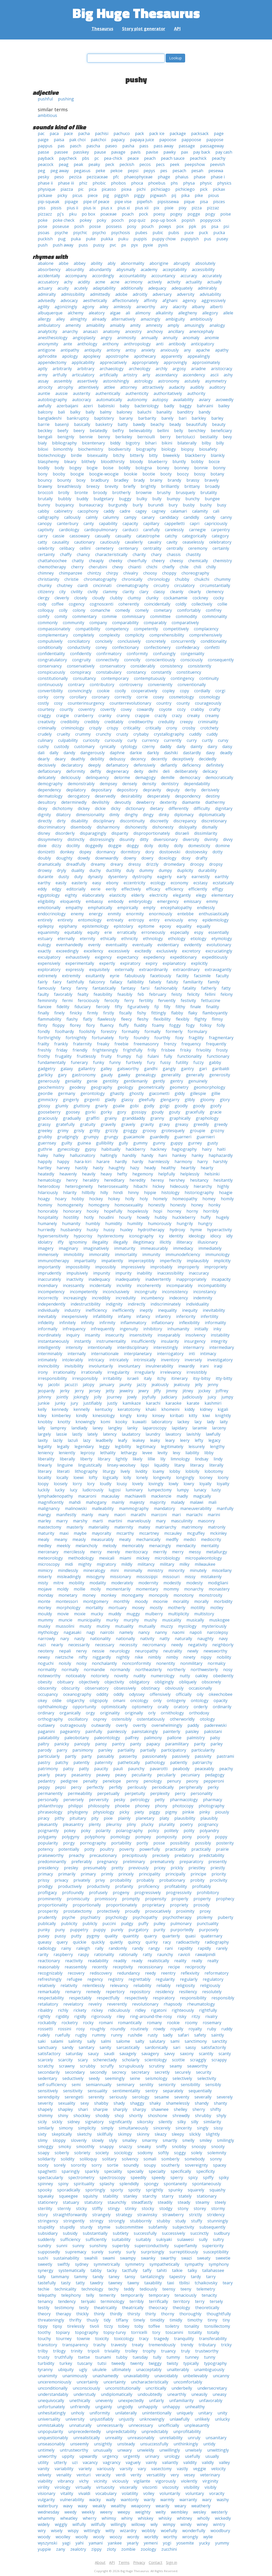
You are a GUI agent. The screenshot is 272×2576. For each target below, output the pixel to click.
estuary (45, 938)
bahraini (205, 406)
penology (152, 1781)
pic (81, 189)
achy (68, 282)
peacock (46, 164)
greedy (221, 1124)
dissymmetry (50, 839)
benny (104, 437)
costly (43, 703)
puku (123, 239)
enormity (135, 914)
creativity (46, 722)
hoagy (44, 1199)
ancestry (133, 331)
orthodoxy (199, 1713)
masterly (74, 1527)
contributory (102, 684)
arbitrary (85, 368)
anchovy (155, 331)
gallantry (86, 1068)
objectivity (114, 1682)
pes (163, 170)
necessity (128, 1645)
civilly (93, 591)
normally (70, 1669)
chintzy (94, 573)
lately (92, 1434)
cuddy (212, 734)
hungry (205, 1223)
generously (49, 1081)
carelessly (174, 529)
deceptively (183, 759)
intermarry (193, 1347)
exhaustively (78, 957)
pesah (197, 170)
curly (132, 740)
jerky (65, 1391)
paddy (193, 1725)
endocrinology (52, 914)
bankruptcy (78, 418)
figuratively (138, 1006)
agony (88, 306)
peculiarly (166, 1775)
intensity (74, 1347)
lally (41, 1428)
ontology (199, 1700)
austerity (81, 393)
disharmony (108, 827)
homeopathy (184, 1199)
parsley (105, 1750)
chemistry (222, 560)
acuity (63, 288)
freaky (103, 1044)
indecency (178, 1298)
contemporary (115, 678)
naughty (205, 1638)
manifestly (66, 1514)
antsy (130, 350)
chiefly (168, 567)
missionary (120, 1576)
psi (226, 226)
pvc (113, 245)
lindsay (201, 1459)
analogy (217, 325)
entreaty (115, 920)
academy (149, 269)
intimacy (208, 1353)
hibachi (140, 1186)
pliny (131, 1824)
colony (79, 610)
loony (223, 1477)
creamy (212, 715)
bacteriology (146, 406)
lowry (189, 1483)
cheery (158, 560)
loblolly (192, 1471)
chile (184, 567)
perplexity (160, 1793)
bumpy (173, 499)
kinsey (158, 1415)
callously (72, 517)
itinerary (179, 1378)
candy (209, 517)
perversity (99, 1799)
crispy (112, 728)
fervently (167, 1000)
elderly (137, 895)
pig (106, 195)
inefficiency (96, 1310)
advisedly (46, 300)
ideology (196, 1236)
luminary (134, 1490)
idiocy (215, 1236)
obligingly (164, 1682)
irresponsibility (52, 1378)
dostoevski (169, 852)
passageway (212, 146)
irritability (112, 1378)
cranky (105, 715)
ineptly (146, 1310)
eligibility (46, 901)
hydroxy (177, 1230)
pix (156, 208)
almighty (78, 319)
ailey (104, 306)
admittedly (100, 294)
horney (174, 1211)
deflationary (49, 771)
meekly (63, 1545)
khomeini (170, 1409)
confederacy (187, 647)
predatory (184, 1855)
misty (43, 1583)
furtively (134, 1062)
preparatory (191, 1861)
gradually (72, 1118)
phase (200, 177)
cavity (172, 542)
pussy (98, 245)
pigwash (158, 195)
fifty (118, 1006)
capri (194, 523)
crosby (188, 728)
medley (44, 1545)
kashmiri (213, 1403)
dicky (115, 808)
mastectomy (49, 1527)
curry (192, 740)
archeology (139, 368)
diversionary (166, 839)
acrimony (133, 282)
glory (225, 1099)
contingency (182, 678)
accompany (76, 276)
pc (96, 158)
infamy (124, 1316)
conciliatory (79, 641)
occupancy (48, 1694)
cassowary (80, 536)
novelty (121, 1676)
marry (62, 1521)
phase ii (45, 183)
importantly (49, 1267)
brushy (164, 492)
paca (54, 133)
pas (61, 146)
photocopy (182, 1806)
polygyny (70, 1837)
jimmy (171, 1391)
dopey (85, 852)
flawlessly (106, 1019)
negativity (197, 1645)
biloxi (43, 449)
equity (93, 932)
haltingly (108, 1155)
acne (114, 282)
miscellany (222, 1570)
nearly (57, 1645)
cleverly (62, 598)
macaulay (110, 1496)
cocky (218, 598)
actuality (194, 282)
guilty (66, 1143)
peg (41, 170)
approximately (206, 362)
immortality (126, 1254)
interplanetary (138, 1353)
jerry (79, 1391)
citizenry (46, 591)
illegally (120, 1242)
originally (134, 1713)
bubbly (64, 499)
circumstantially (215, 585)
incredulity (126, 1298)
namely (126, 1632)
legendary (84, 1446)
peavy (120, 1775)
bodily (43, 468)
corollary (78, 697)
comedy (122, 610)
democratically (219, 777)
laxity (43, 1440)
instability (220, 1335)
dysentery (117, 876)
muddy (114, 1614)
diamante (191, 802)
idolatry (45, 1242)
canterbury (67, 523)
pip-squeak (48, 201)
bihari (150, 443)
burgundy (117, 505)
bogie (92, 468)
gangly (169, 1068)
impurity (123, 1273)
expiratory (130, 963)
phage (164, 177)
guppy (176, 1143)
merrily (160, 1552)
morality (181, 1601)
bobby (197, 461)
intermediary (221, 1347)
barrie (44, 424)
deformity (75, 771)
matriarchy (165, 1527)
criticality (131, 728)
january (107, 1384)
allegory (210, 313)
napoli (196, 1632)
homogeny (98, 1205)
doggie (115, 845)
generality (171, 1075)
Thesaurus (102, 28)
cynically (108, 746)
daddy (165, 746)
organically (70, 1713)
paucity (101, 1768)
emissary (192, 901)
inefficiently (123, 1310)
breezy (93, 486)
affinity (150, 300)
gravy (164, 1124)
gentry (176, 1081)
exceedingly (67, 951)
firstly (108, 1013)
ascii (214, 375)
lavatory (173, 1434)
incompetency (51, 1291)
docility (73, 845)
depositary (101, 790)
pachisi (101, 133)
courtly (66, 709)
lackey (183, 1422)
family (214, 982)
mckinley (218, 1533)
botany (217, 474)
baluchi (144, 412)
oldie (57, 1700)
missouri (171, 1576)
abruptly (181, 263)
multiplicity (178, 1614)
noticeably (76, 1676)
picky (62, 195)
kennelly (81, 1409)
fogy (190, 1025)
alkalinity (164, 313)
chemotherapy (52, 567)
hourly (125, 1217)
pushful (45, 99)
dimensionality (90, 814)
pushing (66, 99)
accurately (212, 276)
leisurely (196, 1446)
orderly (201, 1707)
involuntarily (101, 1366)
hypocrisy (83, 1236)
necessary (104, 1645)
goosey (73, 1112)
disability (79, 821)
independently (51, 1304)
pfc (116, 177)
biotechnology (52, 455)
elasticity (117, 895)
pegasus (82, 170)
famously (47, 988)
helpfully (166, 1174)
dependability (197, 783)
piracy (43, 1818)
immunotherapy (53, 1260)
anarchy (70, 331)
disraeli (182, 833)
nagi (90, 1632)
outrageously (73, 1725)
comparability (125, 622)
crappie (142, 715)
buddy (82, 499)
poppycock (210, 220)
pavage (118, 152)
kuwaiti (139, 1422)
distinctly (76, 839)
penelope (112, 1781)
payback (46, 158)
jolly (98, 1397)
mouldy (45, 1614)
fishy (141, 1013)
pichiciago (160, 189)
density (149, 783)
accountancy (163, 276)
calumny (111, 517)
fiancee (44, 1006)
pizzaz (213, 208)
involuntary (129, 1366)
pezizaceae (97, 177)
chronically (132, 579)
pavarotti (159, 1768)
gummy (140, 1143)
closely (80, 598)
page (219, 133)
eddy (42, 889)
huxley (126, 1230)
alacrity (180, 306)
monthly (122, 1601)
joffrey (222, 1391)
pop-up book (163, 220)
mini (114, 1570)
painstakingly (145, 1731)
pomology (120, 1837)
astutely (192, 381)
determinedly (74, 802)
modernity (148, 1583)
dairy (212, 746)
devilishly (100, 802)
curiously (113, 740)
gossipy (138, 1112)
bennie (86, 437)
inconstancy (204, 1291)
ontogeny (176, 1700)
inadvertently (158, 1279)
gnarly (101, 1106)
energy (96, 914)
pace (68, 133)
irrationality (64, 1372)
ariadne (198, 368)
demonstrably (81, 783)
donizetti (46, 852)
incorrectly (48, 1298)
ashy (228, 375)
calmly (92, 517)
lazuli (73, 1440)
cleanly (176, 591)
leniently (67, 1453)
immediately (210, 1248)
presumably (94, 1868)
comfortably (189, 610)
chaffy (66, 554)
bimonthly (63, 449)
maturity (46, 1533)
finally (43, 1013)
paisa (59, 139)
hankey (179, 1155)
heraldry (91, 1180)
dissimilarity (205, 833)
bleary (70, 461)
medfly (172, 1539)
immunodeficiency (182, 1254)
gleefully (147, 1099)
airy (164, 306)
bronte (81, 492)
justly (112, 1403)
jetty (110, 1391)
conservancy (50, 666)
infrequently (103, 1329)
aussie (61, 393)
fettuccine (210, 1000)
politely (171, 1830)
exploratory (49, 969)
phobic (99, 183)
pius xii (141, 208)
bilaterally (187, 443)
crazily (161, 715)
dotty (218, 852)
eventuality (116, 945)
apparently (171, 356)
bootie (148, 474)
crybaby (141, 734)
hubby (161, 1217)
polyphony (95, 1837)
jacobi (53, 1384)
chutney (64, 585)
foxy (179, 1037)
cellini (85, 548)
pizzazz (45, 214)
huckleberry (183, 1217)
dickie (100, 808)
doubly (44, 858)
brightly (148, 486)
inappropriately (191, 1279)
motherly (176, 1607)
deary (60, 759)
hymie (196, 1230)
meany (60, 1539)
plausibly (209, 1818)
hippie (150, 1192)
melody (110, 1545)
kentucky (103, 1409)
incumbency (152, 1298)
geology (125, 1087)
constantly (161, 672)
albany (198, 306)
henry (72, 1180)
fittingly (158, 1013)
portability (121, 1843)
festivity (188, 1000)
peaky (94, 164)
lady (211, 1422)
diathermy (215, 802)
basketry (103, 424)
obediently (223, 1676)
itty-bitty (224, 1378)
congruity (81, 660)
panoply (82, 1744)
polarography (129, 1830)
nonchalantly (104, 1663)
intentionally (100, 1347)
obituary (65, 1682)
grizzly (111, 1130)
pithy (59, 1818)
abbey (80, 263)
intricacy (96, 1360)
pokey (86, 220)
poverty (126, 1849)
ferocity (111, 1000)
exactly (44, 951)
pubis (173, 232)
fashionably (166, 988)
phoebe (122, 1806)
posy (131, 226)
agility (43, 306)
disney (44, 833)
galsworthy (128, 1068)
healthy (168, 1168)
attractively (153, 387)
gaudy (107, 1075)
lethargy (129, 1453)
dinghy (131, 814)
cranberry (83, 715)
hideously (179, 1186)
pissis (56, 208)
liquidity (161, 1465)
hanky (197, 1155)
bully (157, 499)
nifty (83, 1657)
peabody (181, 1768)
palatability (48, 1737)
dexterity (168, 802)
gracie (216, 1112)
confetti (212, 647)
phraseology (50, 1812)
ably (112, 263)
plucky (147, 1824)
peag (64, 164)
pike (199, 195)
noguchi (46, 1663)
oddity (102, 1694)
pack (139, 133)
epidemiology (215, 920)
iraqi (218, 1366)
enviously (174, 920)
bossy (199, 474)
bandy (204, 412)
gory (121, 1112)
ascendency (194, 375)
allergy (44, 319)
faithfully (75, 982)
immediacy (183, 1248)
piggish (121, 195)
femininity (47, 1000)
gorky (106, 1112)
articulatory (83, 375)
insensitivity (140, 1335)
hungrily (185, 1223)
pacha (84, 133)
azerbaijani (67, 406)
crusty (122, 734)
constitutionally (53, 678)
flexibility (162, 1019)
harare (103, 1161)
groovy (149, 1130)
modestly (172, 1583)
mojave (45, 1589)
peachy (218, 158)
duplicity (185, 870)
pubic (158, 232)
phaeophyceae (138, 177)
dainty (196, 746)
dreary (116, 864)
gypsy (90, 1149)
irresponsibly (85, 1378)
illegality (100, 1242)
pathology (155, 1762)
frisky (185, 1050)
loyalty (223, 1483)
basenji (62, 424)
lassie (61, 1434)
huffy (206, 1217)
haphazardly (221, 1155)
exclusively (166, 951)
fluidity (140, 1025)
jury (74, 1403)
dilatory (63, 814)
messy (195, 1552)
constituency (189, 672)
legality (45, 1446)
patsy (68, 1768)
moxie (80, 1614)
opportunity (84, 1707)
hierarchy (203, 1186)
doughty (64, 858)
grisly (79, 1130)
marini (214, 1514)
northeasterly (148, 1669)
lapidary (179, 1428)
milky (184, 1564)
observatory (97, 1688)
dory (149, 852)
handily (129, 1155)
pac (41, 133)
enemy (77, 914)
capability (108, 523)
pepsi (133, 170)
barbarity (147, 418)
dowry (147, 858)
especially (179, 932)
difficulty (202, 808)
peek (174, 164)
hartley (44, 1168)
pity (95, 1818)
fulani (153, 1056)
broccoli (45, 492)
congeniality (192, 653)
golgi (164, 1106)
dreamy (98, 864)
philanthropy (50, 1806)
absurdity (75, 269)
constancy (136, 672)
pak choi (77, 139)
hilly (104, 1192)
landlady (79, 1428)
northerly (176, 1669)
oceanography (77, 1694)
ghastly (117, 1093)
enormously (160, 914)
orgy (90, 1713)
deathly (78, 759)
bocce (214, 461)
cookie (103, 691)
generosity (219, 1075)
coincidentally (157, 604)
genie (92, 1081)
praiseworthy (51, 1855)
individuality (197, 1304)
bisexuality (97, 455)
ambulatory (49, 325)
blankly (218, 455)
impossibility (78, 1267)
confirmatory (109, 653)
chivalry (130, 573)
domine (222, 845)
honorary (72, 1211)
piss (42, 208)
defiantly (169, 765)
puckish (45, 239)
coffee (58, 604)
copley (168, 691)
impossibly (105, 1267)
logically (110, 1477)
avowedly (224, 399)
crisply (95, 728)
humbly (93, 1223)
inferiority (185, 1316)
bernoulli (146, 437)
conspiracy (80, 672)
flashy (72, 1019)
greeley (45, 1130)
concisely (103, 641)
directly (45, 821)
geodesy (77, 1087)
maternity (123, 1527)
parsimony (82, 1750)
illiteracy (184, 1242)
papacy (118, 139)
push (43, 245)
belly (178, 430)
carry (43, 536)
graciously (48, 1118)
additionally (132, 288)
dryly (61, 870)
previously (139, 1868)
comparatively (185, 622)
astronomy (168, 381)
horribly (211, 1211)
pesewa (215, 170)
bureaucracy (91, 505)
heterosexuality (113, 1186)
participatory (173, 1750)
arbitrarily (62, 368)
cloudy (98, 598)
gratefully (65, 1124)
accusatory (48, 282)
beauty (218, 424)
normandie (94, 1669)
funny (115, 1062)
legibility (123, 1446)
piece (93, 195)
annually (149, 337)
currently (173, 740)
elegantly (182, 895)
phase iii (66, 183)
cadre (125, 511)
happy (63, 1161)
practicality (175, 1849)
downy (130, 858)
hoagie (225, 1192)
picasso (109, 189)
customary (84, 746)
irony (43, 1372)
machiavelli (135, 1496)
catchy (171, 536)
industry (72, 1310)
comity (61, 616)
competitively (176, 629)
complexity (109, 635)
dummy (146, 870)
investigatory (220, 1360)
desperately (158, 796)
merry (178, 1552)
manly (87, 1514)
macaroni (87, 1496)
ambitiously (201, 319)
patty (84, 1768)
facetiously (160, 976)
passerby (128, 1756)
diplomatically (212, 814)
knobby (45, 1422)
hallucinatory (82, 1155)
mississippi (146, 1576)
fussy (165, 1062)
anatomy (111, 331)
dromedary (174, 864)
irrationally (91, 1372)
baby (124, 406)
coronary (100, 697)
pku (73, 214)
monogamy (132, 1595)
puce (189, 232)
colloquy (46, 610)
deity (138, 771)
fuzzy (198, 1062)
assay (43, 381)
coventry (86, 709)
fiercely (103, 1006)
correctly (123, 697)
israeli (133, 1378)
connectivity (107, 660)
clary (143, 591)
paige (43, 139)
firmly (92, 1013)
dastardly (192, 753)
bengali (45, 437)
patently (81, 1762)
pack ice (156, 133)
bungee (212, 499)
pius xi (123, 208)
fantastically (104, 988)
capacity (130, 523)
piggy (139, 195)
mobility (76, 1583)
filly (167, 1006)
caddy (109, 511)
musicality (171, 1620)
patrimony (48, 1768)
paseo (111, 146)
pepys (149, 170)
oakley (201, 1676)
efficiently (197, 889)
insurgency (195, 1341)
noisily (65, 1663)
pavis (136, 152)
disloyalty (188, 827)
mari (176, 1514)
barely (167, 418)
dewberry (145, 802)
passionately (154, 1756)
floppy (58, 1025)
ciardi (83, 585)
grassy (44, 1124)
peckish (126, 164)
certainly (221, 548)
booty (166, 474)
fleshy (142, 1019)
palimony (153, 1737)
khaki (151, 1409)
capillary (151, 523)
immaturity (124, 1248)
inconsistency (175, 1291)
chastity (193, 554)
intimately (47, 1360)
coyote (165, 709)
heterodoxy (49, 1186)
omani (119, 1700)
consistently (199, 666)
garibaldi (220, 1068)
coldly (181, 604)
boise (108, 468)
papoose (167, 139)
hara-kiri (82, 1161)
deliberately (186, 771)
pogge (193, 214)
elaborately (93, 895)
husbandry (71, 1230)
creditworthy (141, 722)
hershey (177, 1180)
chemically (198, 560)
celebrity (46, 548)
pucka (219, 232)
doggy (133, 845)
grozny (217, 1130)
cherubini (98, 567)
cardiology (69, 529)
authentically (107, 393)
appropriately (145, 362)
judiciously (192, 1397)
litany (179, 1465)
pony (187, 1837)
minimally (133, 1570)
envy (192, 920)
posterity (225, 1843)
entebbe (185, 914)
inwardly (186, 1366)
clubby (116, 598)
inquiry (73, 1335)
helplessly (189, 1174)
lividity (141, 1471)
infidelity (46, 1322)
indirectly (136, 1304)
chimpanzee (70, 573)
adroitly (140, 294)
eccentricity (134, 883)
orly (152, 1713)
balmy (105, 412)
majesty (137, 1502)
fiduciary (82, 1006)
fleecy (126, 1019)
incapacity (221, 1279)
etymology (221, 938)
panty (135, 1744)
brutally (45, 499)
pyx (134, 245)
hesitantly (223, 1180)
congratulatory (52, 660)
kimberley (61, 1415)
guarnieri (206, 1137)
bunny (44, 505)
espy (198, 932)
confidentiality (51, 653)
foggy (175, 1025)
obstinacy (150, 1688)
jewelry (126, 1391)
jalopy (88, 1384)
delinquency (97, 777)
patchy (61, 1762)
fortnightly (76, 1037)
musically (195, 1620)
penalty (90, 1781)
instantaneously (53, 1341)
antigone (46, 350)
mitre (58, 1583)
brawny (45, 486)
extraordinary (186, 969)
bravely (212, 480)
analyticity (47, 331)
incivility (124, 1285)
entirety (65, 920)
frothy (44, 1056)
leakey (138, 1440)
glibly (190, 1099)
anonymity (48, 344)
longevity (162, 1477)
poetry (186, 1824)
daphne (117, 753)
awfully (44, 406)
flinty (42, 1025)
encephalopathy (176, 907)
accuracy (188, 276)
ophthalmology (52, 1707)
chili (197, 567)
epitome (146, 926)
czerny (148, 746)
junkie (44, 1403)
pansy (101, 1744)
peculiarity (142, 1775)
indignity (114, 1304)
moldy (63, 1589)
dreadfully (76, 864)
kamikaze (132, 1403)
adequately (182, 288)
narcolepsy (217, 1632)
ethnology (153, 938)
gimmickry (48, 1099)
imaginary (68, 1248)
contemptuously (149, 678)
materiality (98, 1527)
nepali (65, 1651)
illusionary (208, 1242)
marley (44, 1521)
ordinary (46, 1713)
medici (190, 1539)
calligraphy (48, 517)
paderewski (215, 1725)
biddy (115, 443)
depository (127, 790)
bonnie (201, 468)
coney (101, 647)
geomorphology (209, 1087)
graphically (180, 1118)
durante (45, 876)
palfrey (132, 1737)
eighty (71, 895)
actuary (45, 288)
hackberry (135, 1149)
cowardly (145, 709)
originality (110, 1713)
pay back (201, 152)
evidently (192, 945)
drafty (201, 858)
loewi (78, 1477)
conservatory (112, 666)
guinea (84, 1143)
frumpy (124, 1056)
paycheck (68, 158)
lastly (77, 1434)
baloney (124, 412)
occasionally (200, 1688)
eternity (87, 938)
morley (44, 1607)
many (103, 1514)
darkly (153, 753)
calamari (179, 511)
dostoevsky (196, 852)
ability (96, 263)
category (220, 536)
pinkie (188, 1812)
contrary (76, 684)
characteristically (111, 554)
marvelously (139, 1521)
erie (108, 932)
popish (188, 220)
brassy (192, 480)
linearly (45, 1465)
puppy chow (164, 239)
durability (207, 870)
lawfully (213, 1434)
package (178, 133)
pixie (168, 208)
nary (64, 1638)
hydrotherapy (151, 1230)
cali (216, 511)
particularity (203, 1750)
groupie (197, 1130)
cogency (77, 604)
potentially (68, 1849)
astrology (143, 381)
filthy (180, 1006)
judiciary (169, 1397)
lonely (142, 1477)
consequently (221, 660)
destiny (213, 796)
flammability (49, 1019)
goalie (119, 1106)
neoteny (46, 1651)
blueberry (157, 461)
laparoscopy (155, 1428)
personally (48, 1799)
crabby (197, 709)
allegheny (187, 313)
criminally (47, 728)
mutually (147, 1626)
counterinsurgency (86, 703)
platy (164, 1818)
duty (78, 876)
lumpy (183, 1490)
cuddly (195, 734)
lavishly (193, 1434)
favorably (63, 994)
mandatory (164, 1508)
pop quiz (137, 220)
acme (100, 282)
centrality (152, 548)
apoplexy (92, 356)
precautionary (103, 1855)
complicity (134, 635)
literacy (197, 1465)
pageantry (70, 1731)
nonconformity (136, 1663)
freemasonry (146, 1044)
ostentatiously (151, 1719)
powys (165, 226)
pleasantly (48, 1824)
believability (140, 430)
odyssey (137, 1694)
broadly (212, 486)
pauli (118, 1768)
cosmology (209, 697)
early (181, 876)
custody (61, 746)
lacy (198, 1422)
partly (70, 1756)
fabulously (135, 976)
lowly (173, 1483)
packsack (200, 133)
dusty (63, 876)
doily (148, 845)
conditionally (50, 647)
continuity (209, 678)
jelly (198, 1384)
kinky (142, 1415)
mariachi (194, 1514)
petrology (139, 1799)
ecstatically (223, 883)
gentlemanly (136, 1081)
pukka (107, 239)
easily (61, 883)
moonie (160, 1601)
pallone (174, 1737)
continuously (50, 684)
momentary (147, 1589)
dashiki (171, 753)
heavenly (68, 1174)
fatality (189, 988)
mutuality (124, 1626)
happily (45, 1161)
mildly (126, 1564)
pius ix (89, 208)
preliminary (134, 1861)
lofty (93, 1477)
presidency (48, 1868)
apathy (222, 350)
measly (79, 1539)
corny (59, 697)
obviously (174, 1688)
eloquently (70, 901)
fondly (44, 1031)
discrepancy (184, 821)
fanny (81, 988)
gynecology (68, 1149)
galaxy (67, 1068)
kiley (42, 1415)
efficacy (153, 889)
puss (83, 245)
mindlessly (68, 1570)
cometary (163, 610)
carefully (151, 529)
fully (168, 1056)
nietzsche (64, 1657)
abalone (46, 263)
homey (209, 1199)
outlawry (46, 1725)
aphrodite (47, 356)
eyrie (114, 976)
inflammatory (133, 1322)
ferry (129, 1000)
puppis (140, 239)
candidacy (169, 517)
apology (70, 356)
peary (60, 1775)
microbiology (167, 1558)
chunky (45, 585)
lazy (86, 1440)
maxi (64, 1533)
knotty (64, 1422)
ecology (157, 883)
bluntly (179, 461)
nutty (185, 1676)
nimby (172, 1657)
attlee (109, 387)
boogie (77, 474)
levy (176, 1453)
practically (201, 1849)
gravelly (108, 1124)
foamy (158, 1025)
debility (97, 759)
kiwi (206, 1415)
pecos (145, 164)
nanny (161, 1632)
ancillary (176, 331)
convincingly (80, 691)
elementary (222, 895)
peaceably (204, 1768)
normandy (120, 1669)
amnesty (154, 325)
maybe (80, 1533)
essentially (218, 932)
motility (198, 1607)
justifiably (92, 1403)
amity (135, 325)
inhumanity (178, 1329)
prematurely (162, 1861)
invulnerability (159, 1366)
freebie (122, 1044)
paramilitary (177, 1744)
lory (91, 1483)
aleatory (97, 313)
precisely (160, 1855)
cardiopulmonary (100, 529)
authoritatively (168, 393)
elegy (201, 895)
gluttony (81, 1106)
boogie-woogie (104, 474)
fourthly (162, 1037)
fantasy (128, 988)
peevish (217, 164)
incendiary (48, 1285)
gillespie (198, 1093)
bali (61, 412)
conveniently (160, 684)
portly (142, 1843)
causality (60, 542)
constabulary (109, 672)
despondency (188, 796)
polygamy (47, 1837)
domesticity (199, 845)
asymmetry (215, 381)
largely (44, 1434)
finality (212, 1006)
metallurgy (216, 1552)
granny (157, 1118)
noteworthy (49, 1676)
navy (223, 1638)
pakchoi (98, 139)
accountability (132, 276)
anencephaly (201, 331)
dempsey (108, 783)
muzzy (167, 1626)
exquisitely (99, 969)
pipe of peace (96, 201)
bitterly (137, 455)
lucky (60, 1490)
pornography (93, 1843)
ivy (40, 1384)
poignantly (48, 1830)
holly (129, 1199)
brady (139, 480)
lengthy (217, 1446)
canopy (45, 523)
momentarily (118, 1589)
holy (144, 1199)
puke (91, 239)
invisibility (74, 1366)
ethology (176, 938)
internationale (105, 1353)
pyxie (148, 245)
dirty (61, 821)
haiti (221, 1149)
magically (202, 1496)
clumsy (134, 598)
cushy (43, 746)
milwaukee (205, 1564)
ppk (192, 226)
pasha (128, 146)
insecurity (114, 1335)
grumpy (91, 1137)
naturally (183, 1638)
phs (174, 183)
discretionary (214, 821)
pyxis (163, 245)
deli (166, 771)
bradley (121, 480)
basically (82, 424)
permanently (50, 1793)
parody (44, 1750)
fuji (139, 1056)
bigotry (133, 443)
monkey (108, 1595)
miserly (45, 1576)
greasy (181, 1124)
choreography (195, 573)
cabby (43, 511)
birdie (76, 455)
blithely (88, 461)
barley (217, 418)
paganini (46, 1731)
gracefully (195, 1112)
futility (182, 1062)
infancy (143, 1316)
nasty (79, 1638)
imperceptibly (141, 1260)
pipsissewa (168, 201)
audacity (177, 387)
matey (144, 1527)
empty (149, 907)
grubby (45, 1137)
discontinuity (132, 821)
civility (76, 591)
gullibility (105, 1143)
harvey (63, 1168)
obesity (45, 1682)
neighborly (222, 1645)
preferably (81, 1861)
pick (204, 189)
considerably (143, 666)
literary (45, 1471)
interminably (50, 1353)
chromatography (100, 579)
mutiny (103, 1626)
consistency (171, 666)
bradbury (100, 480)
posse (95, 226)
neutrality (172, 1651)
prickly (177, 1868)
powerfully (149, 1849)
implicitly (222, 1260)
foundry (141, 1037)
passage (187, 146)
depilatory (76, 790)
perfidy (115, 1787)
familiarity (193, 982)
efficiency (174, 889)
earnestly (201, 876)
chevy (117, 567)
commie (109, 616)
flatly (87, 1019)
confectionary (125, 647)
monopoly (158, 1595)
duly (130, 870)
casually (102, 536)
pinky (204, 1812)
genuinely (197, 1081)
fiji (156, 1006)
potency (45, 1849)
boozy (183, 474)
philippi (75, 1806)
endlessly (206, 907)
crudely (45, 734)
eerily (111, 889)
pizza (197, 208)
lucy (73, 1490)
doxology (167, 858)
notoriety (100, 1676)
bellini (163, 430)
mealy (43, 1539)
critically (153, 728)
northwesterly (204, 1669)
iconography (141, 1236)
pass (143, 146)
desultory (47, 802)
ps (203, 226)
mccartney (149, 1533)
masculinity (182, 1521)
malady (178, 1502)
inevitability (214, 1310)
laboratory (162, 1422)
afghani (169, 300)
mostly (156, 1607)
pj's (60, 214)
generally (195, 1075)
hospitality (48, 1217)
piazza (67, 189)
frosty (222, 1050)
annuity (170, 337)
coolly (120, 691)
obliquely (188, 1682)
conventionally (192, 684)
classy (159, 591)
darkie (136, 753)
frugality (63, 1056)
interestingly (165, 1347)
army (43, 375)
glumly (61, 1106)
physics (224, 183)
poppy (221, 1837)
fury (151, 1062)
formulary (197, 1031)
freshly (44, 1050)
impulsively (77, 1273)
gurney (195, 1143)
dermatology (50, 796)
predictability (211, 1855)
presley (71, 1868)
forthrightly (49, 1037)
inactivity (74, 1279)
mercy (96, 1552)
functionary (218, 1056)
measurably (102, 1539)
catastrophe (148, 536)
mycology (187, 1626)
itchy (161, 1378)
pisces (219, 201)
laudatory (131, 1434)
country (163, 703)
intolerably (72, 1360)
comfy (43, 616)
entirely (45, 920)
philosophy (99, 1806)
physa (189, 183)
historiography (199, 1192)
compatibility (87, 629)
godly (149, 1106)
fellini (210, 994)
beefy (62, 430)
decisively (47, 765)
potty (89, 1849)
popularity (48, 1843)
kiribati (177, 1415)
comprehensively (205, 635)
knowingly (85, 1422)
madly (182, 1496)
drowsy (45, 870)
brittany (192, 486)
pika (185, 195)
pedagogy (214, 1775)
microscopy (49, 1564)
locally (62, 1477)
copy (184, 691)
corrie (142, 697)
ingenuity (129, 1329)
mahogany (96, 1502)
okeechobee (220, 1694)
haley (43, 1155)
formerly (174, 1031)
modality (97, 1583)
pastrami (225, 1756)
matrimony (192, 1527)
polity (189, 1830)
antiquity (92, 350)
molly (95, 1589)
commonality (214, 616)
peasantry (81, 1775)
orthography (50, 1719)
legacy (214, 1440)
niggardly (102, 1657)
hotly (89, 1217)
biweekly (171, 455)
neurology (120, 1651)
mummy (45, 1620)
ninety (189, 1657)
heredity (138, 1180)
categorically (194, 536)
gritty (94, 1130)
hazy (134, 1168)
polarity (103, 1830)
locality (44, 1477)
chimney (46, 573)
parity (199, 1744)
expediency (154, 957)
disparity (119, 833)
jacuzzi (71, 1384)
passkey (81, 152)
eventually (142, 945)
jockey (204, 1391)
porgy (69, 1843)
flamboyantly (215, 1013)
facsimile (202, 976)
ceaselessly (193, 542)
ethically (108, 938)
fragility (196, 1037)
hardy (137, 1161)
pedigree (69, 1781)
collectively (202, 604)
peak (78, 164)
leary (170, 1440)
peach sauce (173, 158)
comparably (155, 622)
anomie (212, 337)
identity (176, 1236)
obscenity (47, 1688)
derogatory (79, 796)
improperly (188, 1267)
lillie (151, 1459)
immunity (151, 1254)
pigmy (171, 1812)
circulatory (184, 585)
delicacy (210, 771)
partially (148, 1750)
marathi (138, 1514)
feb (141, 994)
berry (165, 437)
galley (106, 1068)
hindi (118, 1192)
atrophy (65, 387)
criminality (208, 722)
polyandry (209, 1830)
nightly (123, 1657)
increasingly (75, 1298)
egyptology (49, 895)
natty (165, 1638)
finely (59, 1013)
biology (168, 449)
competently (146, 629)
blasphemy (48, 461)
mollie (79, 1589)
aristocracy (221, 368)
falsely (155, 982)
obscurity (71, 1688)
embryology (140, 901)
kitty (193, 1415)
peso (59, 177)
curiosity (91, 740)
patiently (178, 1762)
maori (119, 1514)
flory (90, 1025)
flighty (200, 1019)
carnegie (197, 529)
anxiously (169, 350)
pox (180, 226)
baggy (185, 406)
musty (85, 1626)
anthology (87, 344)
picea (126, 189)
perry (180, 1793)
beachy (157, 424)
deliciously (71, 777)
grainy (110, 1118)
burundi (155, 505)
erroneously (153, 932)
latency (110, 1434)
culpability (68, 740)
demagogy (145, 777)
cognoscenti (101, 604)
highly (223, 1186)
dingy (148, 814)
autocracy (81, 399)
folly (221, 1025)
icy (161, 1236)
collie (222, 604)
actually (214, 282)
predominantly (52, 1861)
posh (79, 226)
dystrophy (142, 876)
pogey (176, 214)
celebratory (220, 542)
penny (132, 1781)
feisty (176, 994)
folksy (205, 1025)
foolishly (87, 1031)
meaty (125, 1539)
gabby (215, 1062)
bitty (153, 455)
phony (161, 1806)
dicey (42, 808)
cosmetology (181, 697)
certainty (46, 554)
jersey (95, 1391)
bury (173, 505)
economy (179, 883)
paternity (103, 1762)
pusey (222, 239)
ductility (113, 870)
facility (182, 976)
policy (153, 1830)
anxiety (148, 350)
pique (189, 201)
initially (201, 1329)
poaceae (108, 214)
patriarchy (202, 1762)
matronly (216, 1527)
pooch (117, 220)
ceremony (197, 548)
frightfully (132, 1050)
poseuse (60, 226)
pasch (75, 146)
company (98, 622)
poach (128, 214)
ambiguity (175, 319)
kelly (42, 1409)
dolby (163, 845)
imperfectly (171, 1260)
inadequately (127, 1279)
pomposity (166, 1837)
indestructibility (86, 1304)
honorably (48, 1211)
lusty (216, 1490)
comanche (100, 610)
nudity (139, 1676)
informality (215, 1322)
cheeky (115, 560)
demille (168, 777)
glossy (44, 1106)
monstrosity (210, 1595)
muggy (133, 1614)
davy (210, 753)
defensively (144, 765)
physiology (103, 1812)
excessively (119, 951)
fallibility (135, 982)
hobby (78, 1199)
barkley (199, 418)
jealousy (182, 1384)
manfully (225, 1508)
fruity (106, 1056)
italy (148, 1378)
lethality (108, 1453)
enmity (114, 914)
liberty (86, 1459)
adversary (162, 294)
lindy (218, 1459)
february (157, 994)
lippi (145, 1465)
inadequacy (99, 1279)
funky (98, 1062)
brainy (156, 480)
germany (66, 1093)
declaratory (72, 765)
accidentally (49, 276)
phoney (142, 1806)
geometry (179, 1087)
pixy (182, 208)
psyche (61, 232)
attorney (128, 387)
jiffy (157, 1391)
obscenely (211, 1682)
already (99, 319)
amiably (117, 325)
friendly (80, 1050)
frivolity (203, 1050)
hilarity (70, 1192)
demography (50, 783)
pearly (44, 1775)
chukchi (201, 579)
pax (184, 152)
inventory (170, 1360)
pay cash (223, 152)
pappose (214, 139)
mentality (210, 1545)
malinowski (76, 1508)
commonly (48, 622)
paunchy (136, 1768)
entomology (90, 920)
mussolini (65, 1626)
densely (129, 783)
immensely (48, 1254)
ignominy (78, 1242)
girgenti (92, 1099)
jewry (143, 1391)
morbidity (223, 1601)
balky (75, 412)
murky (112, 1620)
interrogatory (170, 1353)
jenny (213, 1384)
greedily (201, 1124)
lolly (127, 1477)
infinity (87, 1322)
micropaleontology (203, 1558)
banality (164, 412)
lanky (132, 1428)
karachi (153, 1403)
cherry (77, 567)
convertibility (50, 691)
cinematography (132, 585)
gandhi (150, 1068)
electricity (158, 895)
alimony (142, 313)
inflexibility (189, 1322)
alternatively (123, 319)
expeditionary (183, 957)
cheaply (96, 560)
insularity (170, 1341)
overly (122, 1725)
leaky (155, 1440)
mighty (85, 1564)
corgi (220, 691)
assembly (63, 381)
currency (150, 740)
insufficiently (143, 1341)
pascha (93, 146)
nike (139, 1657)
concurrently (183, 641)
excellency (93, 951)
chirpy (112, 573)
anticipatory (202, 344)
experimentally (79, 963)
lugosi (114, 1490)
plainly (124, 1818)
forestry (109, 1031)
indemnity (202, 1298)
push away (63, 245)
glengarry (169, 1099)
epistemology (95, 926)
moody (141, 1601)
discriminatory (51, 827)
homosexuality (129, 1205)
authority (196, 393)
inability (144, 1273)
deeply (94, 765)
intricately (119, 1360)
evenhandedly (69, 945)
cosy (58, 703)
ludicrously (92, 1490)
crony (171, 728)
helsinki (212, 1174)
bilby (206, 443)
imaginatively (96, 1248)
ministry (155, 1570)
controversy (131, 684)
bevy (227, 437)
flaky (192, 1013)
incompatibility (212, 1285)
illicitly (165, 1242)
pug (62, 239)
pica (92, 189)
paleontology (107, 1737)
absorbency (49, 269)
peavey (103, 1775)
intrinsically (145, 1360)
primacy (45, 1874)
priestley (196, 1868)
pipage (71, 201)
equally (203, 926)
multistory (204, 1614)
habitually (110, 1149)
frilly (152, 1050)
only (157, 1700)
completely (83, 635)
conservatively (81, 666)
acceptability (175, 269)
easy (96, 883)
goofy (216, 1106)
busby (189, 505)
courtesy (46, 709)
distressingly (102, 839)
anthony (110, 344)
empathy (74, 907)
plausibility (184, 1818)
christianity (48, 579)
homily (227, 1199)
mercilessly (74, 1552)
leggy (104, 1446)
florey (75, 1025)
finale (195, 1006)
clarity (128, 591)
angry (106, 337)
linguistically (90, 1465)
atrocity (45, 387)
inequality (167, 1310)
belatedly (98, 430)
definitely (215, 765)
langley (115, 1428)
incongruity (145, 1291)
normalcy (216, 1663)
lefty (199, 1440)
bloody (136, 461)
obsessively (125, 1688)
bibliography (64, 443)
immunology (217, 1254)
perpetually (108, 1793)
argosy (179, 368)
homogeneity (70, 1205)
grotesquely (173, 1130)
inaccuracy (199, 1273)
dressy (134, 864)
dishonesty (162, 827)
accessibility (203, 269)
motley (216, 1607)
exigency (103, 957)
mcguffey (196, 1533)
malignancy (49, 1508)
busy (221, 505)
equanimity (48, 932)
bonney (181, 468)
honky (214, 1205)
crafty (214, 709)
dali (41, 753)
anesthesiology (52, 337)
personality (202, 1793)
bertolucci (185, 437)
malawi (196, 1502)
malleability (103, 1508)
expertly (107, 963)
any (187, 350)
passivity (203, 1756)
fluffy (124, 1025)
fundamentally (52, 1062)
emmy (212, 901)
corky (43, 697)
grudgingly (67, 1137)
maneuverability (195, 1508)
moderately (122, 1583)
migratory (106, 1564)
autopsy (160, 399)
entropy (136, 920)
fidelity (63, 1006)
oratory (181, 1707)
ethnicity (129, 938)
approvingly (175, 362)
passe (43, 152)
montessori (67, 1601)
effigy (217, 889)
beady (175, 424)
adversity (185, 294)
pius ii (72, 208)
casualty (123, 536)
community (73, 622)
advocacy (69, 300)
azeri (88, 406)
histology (170, 1192)
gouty (174, 1112)
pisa (204, 201)
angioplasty (84, 337)
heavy (106, 1174)
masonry (206, 1521)
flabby (177, 1013)
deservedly (105, 796)
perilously (137, 1787)
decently (159, 759)
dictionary (135, 808)
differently (178, 808)
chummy (222, 579)
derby (190, 790)
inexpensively (75, 1316)
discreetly (159, 821)
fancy (66, 988)
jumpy (227, 1397)
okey (42, 1700)
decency (138, 759)
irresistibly (196, 1372)
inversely (193, 1360)
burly (138, 505)
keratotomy (129, 1409)
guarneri (182, 1137)
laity (224, 1422)
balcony (45, 412)
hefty (122, 1174)
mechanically (148, 1539)
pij (173, 195)
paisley (192, 1731)
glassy (127, 1099)
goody (199, 1106)
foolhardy (64, 1031)
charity (139, 554)
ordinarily (222, 1707)
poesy (159, 214)
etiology (198, 938)
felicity (193, 994)
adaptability (104, 288)
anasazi (90, 331)
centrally (175, 548)
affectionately (125, 300)
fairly (43, 982)
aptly (42, 368)
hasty (98, 1168)
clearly (194, 591)
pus (207, 239)
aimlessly (122, 306)
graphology (207, 1118)
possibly (203, 1843)
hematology (49, 1180)
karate (193, 1403)
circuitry (161, 585)
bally (90, 412)
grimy (63, 1130)
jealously (160, 1384)
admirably (207, 288)
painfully (93, 1731)
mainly (118, 1502)
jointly (62, 1397)
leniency (46, 1453)
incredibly (101, 1298)
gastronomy (84, 1075)
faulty (43, 994)
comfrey (214, 610)
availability (183, 399)
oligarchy (76, 1700)
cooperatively (144, 691)
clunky (152, 598)
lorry (77, 1483)
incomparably (179, 1285)
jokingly (81, 1397)
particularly (49, 1756)
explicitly (199, 963)
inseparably (168, 1335)
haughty (117, 1168)
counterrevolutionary (130, 703)
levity (162, 1453)
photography (211, 1806)
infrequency (74, 1329)
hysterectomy (110, 1236)
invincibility (48, 1366)
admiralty (47, 294)
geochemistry (51, 1087)
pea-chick (113, 158)
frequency (191, 1044)
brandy (174, 480)
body (59, 468)
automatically (109, 399)
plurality (167, 1824)
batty (123, 424)
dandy (69, 753)
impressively (133, 1267)
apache (203, 350)
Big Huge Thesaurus (136, 12)
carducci (130, 529)
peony (192, 1781)
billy (220, 443)
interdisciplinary (132, 1347)
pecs (160, 164)
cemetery (105, 548)
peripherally (190, 1787)
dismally (209, 827)
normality (47, 1669)
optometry (142, 1707)
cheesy (176, 560)
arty (146, 375)
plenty (95, 1824)
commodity (186, 616)
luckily (44, 1490)
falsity (172, 982)
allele (228, 313)
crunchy (103, 734)
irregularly (144, 1372)
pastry (44, 1762)
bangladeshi (50, 418)
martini (115, 1521)
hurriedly (46, 1230)
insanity (92, 1335)
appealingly (198, 356)
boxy (81, 480)
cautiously (110, 542)
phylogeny (77, 1812)
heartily (188, 1168)
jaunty (125, 1384)
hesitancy (199, 1180)
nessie (98, 1651)
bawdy (139, 424)
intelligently (49, 1347)
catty (42, 542)
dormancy (106, 852)
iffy (61, 1242)
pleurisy (114, 1824)
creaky (193, 715)
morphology (68, 1607)
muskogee (219, 1620)
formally (153, 1031)
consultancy (84, 678)
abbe (64, 263)
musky (44, 1626)
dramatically (49, 864)
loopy (43, 1483)
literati (63, 1471)
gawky (124, 1075)
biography (146, 449)
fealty (83, 994)
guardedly (159, 1137)
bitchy (119, 455)
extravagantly (218, 969)
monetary (67, 1595)
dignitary (223, 808)
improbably (161, 1267)
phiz (83, 183)
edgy (56, 889)
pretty (117, 1868)
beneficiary (221, 430)
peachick (198, 158)
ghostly (136, 1093)
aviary (204, 399)
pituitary (78, 1818)
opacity (221, 1700)
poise (225, 214)
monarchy (193, 1589)
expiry (151, 963)
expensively (49, 963)
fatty (226, 988)
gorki (90, 1112)
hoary (60, 1199)
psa (214, 226)
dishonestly (136, 827)
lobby (174, 1471)
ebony (112, 883)
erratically (126, 932)
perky (213, 1787)
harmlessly (158, 1161)
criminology (72, 728)
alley (60, 319)
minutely (198, 1570)
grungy (111, 1137)
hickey (159, 1186)
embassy (94, 901)
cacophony (88, 511)
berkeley (123, 437)
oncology (139, 1700)
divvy (228, 839)
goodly (181, 1106)
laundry (153, 1434)
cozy (181, 709)
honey (197, 1205)
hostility (71, 1217)
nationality (100, 1638)
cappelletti (174, 523)
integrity (219, 1341)
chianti (134, 567)
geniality (73, 1081)
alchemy (76, 313)
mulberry (154, 1614)
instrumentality (111, 1341)
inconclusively (116, 1291)
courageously (208, 703)
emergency (168, 901)
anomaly (191, 337)
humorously (159, 1223)
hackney (158, 1149)
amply (173, 325)
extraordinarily (153, 969)
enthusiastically (214, 914)
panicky (61, 1744)
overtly (139, 1725)
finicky (76, 1013)
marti (98, 1521)
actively (155, 282)
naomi (178, 1632)
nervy (81, 1651)
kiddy (190, 1409)
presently (217, 1861)
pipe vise (123, 201)
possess (114, 226)
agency (189, 300)
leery (185, 1440)
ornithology (172, 1713)
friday (61, 1050)
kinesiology (104, 1415)
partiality (126, 1750)
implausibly (198, 1260)
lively (125, 1471)
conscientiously (160, 660)
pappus (45, 146)
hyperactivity (219, 1230)
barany (126, 418)
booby (59, 474)
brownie (144, 492)
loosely (60, 1483)
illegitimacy (143, 1242)
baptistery (104, 418)
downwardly (106, 858)
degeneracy (117, 771)
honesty (178, 1205)
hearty (207, 1168)
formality (130, 1031)
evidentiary (168, 945)
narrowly (46, 1638)
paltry (43, 1744)
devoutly (123, 802)
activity (173, 282)
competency (117, 629)
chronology (159, 579)
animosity (126, 337)
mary (161, 1521)
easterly (79, 883)
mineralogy (94, 1570)
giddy (180, 1093)
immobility (74, 1254)
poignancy (208, 1824)
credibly (91, 722)
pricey (159, 1868)
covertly (108, 709)
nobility (224, 1657)
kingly (126, 1415)
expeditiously (215, 957)
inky (217, 1329)
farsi (145, 988)
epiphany (68, 926)
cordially (202, 691)
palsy (215, 1737)
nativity (147, 1638)
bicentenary (93, 443)
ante (67, 344)
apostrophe (117, 356)
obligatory (139, 1682)
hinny (133, 1192)
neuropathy (146, 1651)
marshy (80, 1521)
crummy (83, 734)
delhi (153, 771)
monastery (219, 1589)
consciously (191, 660)
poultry (107, 1849)
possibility (180, 1843)
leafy (122, 1440)
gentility (110, 1081)
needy (177, 1645)
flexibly (182, 1019)
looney (206, 1477)
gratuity (87, 1124)
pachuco (122, 133)
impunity (101, 1273)
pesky (43, 177)
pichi (141, 189)
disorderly (65, 833)
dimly (114, 814)
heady (150, 1168)
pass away (163, 146)
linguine (65, 1465)
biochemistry (90, 449)
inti (192, 1353)
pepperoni (213, 1781)
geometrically (151, 1087)
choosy (150, 573)
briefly (129, 486)
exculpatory (49, 957)
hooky (93, 1211)
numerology (163, 1676)
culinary (45, 740)
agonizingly (66, 306)
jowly (132, 1397)
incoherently (149, 1285)
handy (147, 1155)
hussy (109, 1230)
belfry (118, 430)
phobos (118, 183)
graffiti (92, 1118)
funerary (79, 1062)
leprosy (87, 1453)
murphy (131, 1620)
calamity (200, 511)
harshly (220, 1161)
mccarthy (125, 1533)
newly (192, 1651)
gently (159, 1081)
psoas (43, 232)
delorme (122, 777)
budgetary (104, 499)
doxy (186, 858)
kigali (223, 1409)
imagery (46, 1248)
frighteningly (105, 1050)
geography (101, 1087)
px (123, 245)
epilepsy (46, 926)
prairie (222, 1849)
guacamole (134, 1137)
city (62, 591)
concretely (156, 641)
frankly (61, 1044)
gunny (159, 1143)
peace (133, 158)
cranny (123, 715)
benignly (65, 437)
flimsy (217, 1019)
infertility (209, 1316)
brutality (208, 492)
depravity (152, 790)
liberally (67, 1459)
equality (184, 926)
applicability (83, 362)
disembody (81, 827)
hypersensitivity (53, 1236)
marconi (159, 1514)
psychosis (120, 232)
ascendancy (166, 375)
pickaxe (45, 195)
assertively (87, 381)
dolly (178, 845)
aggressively (213, 300)
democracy (190, 777)
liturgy (109, 1471)
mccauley (173, 1533)
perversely (73, 1799)
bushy (206, 505)
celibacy (66, 548)
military (167, 1564)
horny (192, 1211)
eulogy (44, 945)
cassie (58, 536)
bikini (167, 443)
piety (139, 1812)
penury (174, 1781)
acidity (84, 282)
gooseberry (49, 1112)
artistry (130, 375)
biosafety (208, 449)
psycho (99, 232)
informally (47, 1329)
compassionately (54, 629)
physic (206, 183)
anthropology (137, 344)
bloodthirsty (113, 461)
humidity (113, 1223)
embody (116, 901)
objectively (89, 1682)
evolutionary (219, 945)
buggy (125, 499)
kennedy (60, 1409)
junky (60, 1403)
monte (44, 1601)
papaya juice (142, 139)
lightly (121, 1459)
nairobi (107, 1632)
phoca (137, 183)
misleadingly (69, 1576)
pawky (169, 152)
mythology (48, 1632)
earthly (222, 876)
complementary (53, 635)
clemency (215, 591)
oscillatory (78, 1719)
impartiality (85, 1260)
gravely (128, 1124)
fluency (107, 1025)
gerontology (92, 1093)
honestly (156, 1205)
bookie (130, 474)
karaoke (173, 1403)
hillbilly (88, 1192)
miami (125, 1558)
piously (222, 1812)
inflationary (163, 1322)
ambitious (47, 115)
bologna (143, 468)
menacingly (160, 1545)
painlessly (116, 1731)
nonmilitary (191, 1663)
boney (163, 468)
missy (190, 1576)
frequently (216, 1044)
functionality (189, 1056)
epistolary (123, 926)
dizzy (56, 845)
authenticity (136, 393)
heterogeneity (79, 1186)
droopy (197, 864)
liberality (46, 1459)
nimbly (154, 1657)
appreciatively (113, 362)
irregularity (118, 1372)
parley (216, 1744)
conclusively (129, 641)
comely (142, 610)
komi (105, 1422)
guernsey (47, 1143)
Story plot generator (143, 28)
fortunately (103, 1037)
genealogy (145, 1075)
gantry (187, 1068)
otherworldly (182, 1719)
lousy (122, 1483)
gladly (110, 1099)
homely (160, 1199)
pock (143, 214)
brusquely (185, 492)
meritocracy (136, 1552)
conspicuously (51, 672)
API (177, 28)
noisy (81, 1663)
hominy (45, 1205)
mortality (94, 1607)
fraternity (82, 1044)
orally (163, 1707)
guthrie (45, 1149)
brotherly (121, 492)
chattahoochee (52, 560)
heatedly (46, 1174)
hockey (96, 1199)
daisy (227, 746)
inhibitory (152, 1329)
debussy (117, 759)
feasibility (103, 994)
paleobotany (76, 1737)
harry (202, 1161)
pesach (179, 170)
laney (98, 1428)
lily (162, 1459)
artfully (60, 375)
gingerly (71, 1099)
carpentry (220, 529)
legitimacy (146, 1446)
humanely (47, 1223)
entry (154, 920)
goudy (158, 1112)
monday (45, 1595)
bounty (64, 480)
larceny (219, 1428)
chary (156, 554)
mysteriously (214, 1626)
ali (128, 313)
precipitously (134, 1855)
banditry (185, 412)
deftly (95, 771)
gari (203, 1068)
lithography (86, 1471)
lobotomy (214, 1471)
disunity (127, 839)
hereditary (114, 1180)
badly (169, 406)
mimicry (45, 1570)
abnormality (132, 263)
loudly (105, 1483)
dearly (44, 759)
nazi (42, 1645)
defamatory (117, 765)
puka (76, 239)
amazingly (150, 319)
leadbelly (104, 1440)
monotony (183, 1595)
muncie (65, 1620)
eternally (66, 938)
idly (229, 1236)
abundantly (100, 269)
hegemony (142, 1174)
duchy (95, 870)
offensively (160, 1694)
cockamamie (175, 598)
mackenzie (161, 1496)
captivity (46, 529)
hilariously (48, 1192)
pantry (118, 1744)
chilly (211, 567)
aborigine (158, 263)
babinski (106, 406)
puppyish (190, 239)
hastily (81, 1168)
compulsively (50, 641)
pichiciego (185, 189)
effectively (131, 889)
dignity (44, 814)
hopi (157, 1211)
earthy (44, 883)
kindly (81, 1415)
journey (114, 1397)
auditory (217, 387)
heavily (88, 1174)
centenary (128, 548)
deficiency (191, 765)
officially (184, 1694)
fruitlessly (86, 1056)
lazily (58, 1440)
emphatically (100, 907)
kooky (121, 1422)
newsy (44, 1657)
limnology (180, 1459)
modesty (194, 1583)
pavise (152, 152)
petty (160, 1799)
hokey (114, 1199)
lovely (137, 1483)
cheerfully (137, 560)
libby (209, 1453)
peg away (59, 170)
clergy (43, 598)
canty (89, 523)
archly (161, 368)
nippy (206, 1657)
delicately (47, 777)
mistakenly (211, 1576)
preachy (76, 1855)
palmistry (196, 1737)
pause (100, 152)
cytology (129, 746)
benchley (197, 430)
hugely (222, 1217)
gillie (215, 1093)
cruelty (63, 734)
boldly (124, 468)
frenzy (170, 1044)
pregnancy (107, 1861)
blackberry (195, 455)
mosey (138, 1607)
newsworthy (215, 1651)
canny (226, 517)
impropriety (215, 1267)
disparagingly (93, 833)
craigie (62, 715)
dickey (84, 808)
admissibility (73, 294)
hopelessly (137, 1211)
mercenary (48, 1552)
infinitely (67, 1322)
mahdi (75, 1502)
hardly (121, 1161)
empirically (127, 907)
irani (204, 1366)
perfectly (95, 1787)
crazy (177, 715)
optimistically (114, 1707)
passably (105, 1756)
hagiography (184, 1149)
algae (115, 313)
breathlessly (69, 486)
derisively (210, 790)
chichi (151, 567)
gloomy (207, 1099)
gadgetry (46, 1068)
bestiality (209, 437)
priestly (217, 1868)
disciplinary (104, 821)
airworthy (145, 306)
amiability (95, 325)
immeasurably (154, 1248)
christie (71, 579)
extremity (71, 976)
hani (162, 1155)
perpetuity (135, 1793)
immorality (99, 1254)
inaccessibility (170, 1273)
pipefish (144, 201)
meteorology (50, 1558)
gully (123, 1143)
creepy (186, 722)
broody (100, 492)
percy (76, 1787)
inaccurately (49, 1279)
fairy (57, 982)
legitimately (172, 1446)
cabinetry (63, 511)
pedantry (46, 1781)
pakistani (213, 1731)
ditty (144, 839)
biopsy (187, 449)
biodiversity (119, 449)
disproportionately (151, 833)
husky (92, 1230)
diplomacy (184, 814)
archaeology (112, 368)
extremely (47, 976)
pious (213, 195)
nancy (144, 1632)
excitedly (143, 951)
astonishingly (116, 381)
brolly (63, 492)
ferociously (88, 1000)
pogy (210, 214)
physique (46, 189)
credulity (166, 722)
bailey (224, 406)
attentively (88, 387)
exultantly (95, 976)
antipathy (70, 350)
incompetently (83, 1291)
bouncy (45, 480)
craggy (44, 715)
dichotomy (62, 808)
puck (203, 232)
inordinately (49, 1335)
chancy (83, 554)
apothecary (145, 356)
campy (130, 517)
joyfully (149, 1397)
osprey (100, 1719)
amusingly (194, 325)
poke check (63, 220)
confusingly (164, 653)
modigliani (218, 1583)
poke (43, 220)
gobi (134, 1106)
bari (182, 418)
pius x (106, 208)
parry (62, 1750)
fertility (146, 1000)
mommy (171, 1589)
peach (150, 158)
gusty (212, 1143)
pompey (143, 1837)
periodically (163, 1787)
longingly (185, 1477)
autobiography (52, 399)
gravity (147, 1124)
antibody (177, 344)
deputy (173, 790)
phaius (181, 177)
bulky (142, 499)
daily (181, 746)
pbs (85, 158)
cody (42, 604)
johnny (44, 1397)
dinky (164, 814)
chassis (174, 554)
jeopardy (46, 1391)
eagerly (164, 876)
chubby (182, 579)
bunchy (192, 499)
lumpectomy (160, 1490)
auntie (44, 393)
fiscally (125, 1013)
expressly (75, 969)
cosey (158, 697)
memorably (133, 1545)
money (89, 1595)
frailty (43, 1044)
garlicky (45, 1075)
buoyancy (64, 505)
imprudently (49, 1273)
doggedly (94, 845)
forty (124, 1037)
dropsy (216, 864)
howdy (143, 1217)
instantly (82, 1341)
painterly (171, 1731)
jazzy (141, 1384)
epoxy (165, 926)
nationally (125, 1638)
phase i (218, 177)
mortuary (117, 1607)
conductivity (78, 647)
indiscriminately (165, 1304)
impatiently (112, 1260)
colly (63, 610)
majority (158, 1502)
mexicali (106, 1558)
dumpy (165, 870)
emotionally (49, 907)
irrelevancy (170, 1372)
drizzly (152, 864)
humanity (71, 1223)
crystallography (169, 734)
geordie (45, 1093)
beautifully (196, 424)
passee (61, 152)
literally (216, 1465)
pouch (147, 226)
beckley (45, 430)
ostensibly (122, 1719)
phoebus (156, 183)
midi (69, 1564)
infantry (163, 1316)
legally (63, 1446)
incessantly (73, 1285)
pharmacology (184, 1799)
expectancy (127, 957)
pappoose (191, 139)
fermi (67, 1000)
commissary (133, 616)
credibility (70, 722)
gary (62, 1075)
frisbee (168, 1050)
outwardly (101, 1725)
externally (124, 969)
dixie (42, 845)
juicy (212, 1397)
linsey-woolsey (121, 1465)
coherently (128, 604)
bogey (75, 468)
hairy (207, 1149)
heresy (157, 1180)
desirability (131, 796)
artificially (109, 375)
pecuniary (190, 1775)
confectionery (157, 647)
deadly (226, 753)
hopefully (113, 1211)
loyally (205, 1483)
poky (101, 220)
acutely (81, 288)
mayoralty (101, 1533)
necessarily (79, 1645)
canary (148, 517)
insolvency (195, 1335)
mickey (142, 1558)
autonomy (137, 399)
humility (135, 1223)
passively (181, 1756)
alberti (216, 306)
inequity (190, 1310)
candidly (191, 517)
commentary (84, 616)
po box (88, 214)
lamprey (58, 1428)
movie (63, 1614)
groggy (130, 1130)
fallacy (116, 982)
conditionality (214, 641)
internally (76, 1353)
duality (77, 870)
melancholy (86, 1545)
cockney (200, 598)
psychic (80, 232)
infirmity (107, 1322)
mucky (97, 1614)
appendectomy (52, 362)
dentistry (170, 783)
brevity (111, 486)
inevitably (47, 1316)
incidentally (100, 1285)
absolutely (205, 263)
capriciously (216, 523)
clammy (110, 591)
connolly (132, 660)
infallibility (103, 1316)
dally (54, 753)
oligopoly (99, 1700)
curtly (207, 740)
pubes (141, 232)
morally (201, 1601)
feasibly (124, 994)
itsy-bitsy (201, 1378)
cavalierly (134, 542)
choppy (169, 573)
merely (113, 1552)
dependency (49, 790)
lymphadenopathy (55, 1496)
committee (160, 616)
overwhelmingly (167, 1725)
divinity (211, 839)
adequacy (157, 288)
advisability (210, 294)
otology (207, 1719)
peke (100, 170)
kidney (206, 1409)
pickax (219, 189)
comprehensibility (166, 635)
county (183, 703)
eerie (96, 889)
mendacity (186, 1545)
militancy (146, 1564)
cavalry (154, 542)
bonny (219, 468)
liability (192, 1453)
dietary (156, 808)
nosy (227, 1669)
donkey (67, 852)
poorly (203, 1837)
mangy (44, 1514)
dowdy (84, 858)
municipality (89, 1620)
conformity (137, 653)
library (104, 1459)
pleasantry (73, 1824)
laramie (199, 1428)
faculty (222, 976)
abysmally (125, 269)
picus (77, 195)
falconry (97, 982)
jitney (188, 1391)
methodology (81, 1558)
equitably (73, 932)
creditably (113, 722)
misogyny (95, 1576)
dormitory (130, 852)
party (86, 1756)
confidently (80, 653)
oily (200, 1694)
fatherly (208, 988)
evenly (94, 945)
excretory (191, 951)
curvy (223, 740)
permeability (80, 1793)
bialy (42, 443)
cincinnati (102, 585)
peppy (44, 1787)
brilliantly (170, 486)
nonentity (165, 1663)
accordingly (103, 276)
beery (79, 430)
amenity (73, 325)
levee (147, 1453)
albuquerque (50, 313)
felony (227, 994)
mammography (134, 1508)
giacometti (159, 1093)
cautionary (84, 542)
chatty (78, 560)
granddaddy (133, 1118)
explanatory (174, 963)
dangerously (92, 753)
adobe (121, 294)
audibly (197, 387)
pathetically (129, 1762)
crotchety (209, 728)
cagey (141, 511)
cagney (158, 511)
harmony (183, 1161)
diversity (191, 839)
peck (109, 164)
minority (176, 1570)
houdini (106, 1217)
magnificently (51, 1502)
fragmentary (221, 1037)
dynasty (95, 876)
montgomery (95, 1601)
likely (137, 1459)
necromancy (154, 1645)
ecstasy (200, 883)
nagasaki (72, 1632)
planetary (145, 1818)
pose (42, 226)
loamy (158, 1471)
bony (43, 474)
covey (126, 709)
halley (59, 1155)
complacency (206, 629)
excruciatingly (219, 951)
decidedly (207, 759)
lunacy (200, 1490)
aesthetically (95, 300)
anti (159, 344)
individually (48, 1310)
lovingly (155, 1483)
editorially (76, 889)
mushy (150, 1620)
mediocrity (211, 1539)
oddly (119, 1694)
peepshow (195, 164)
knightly (223, 1415)
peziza (75, 177)
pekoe (116, 170)
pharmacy (212, 1799)
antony (113, 350)
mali (212, 1502)
